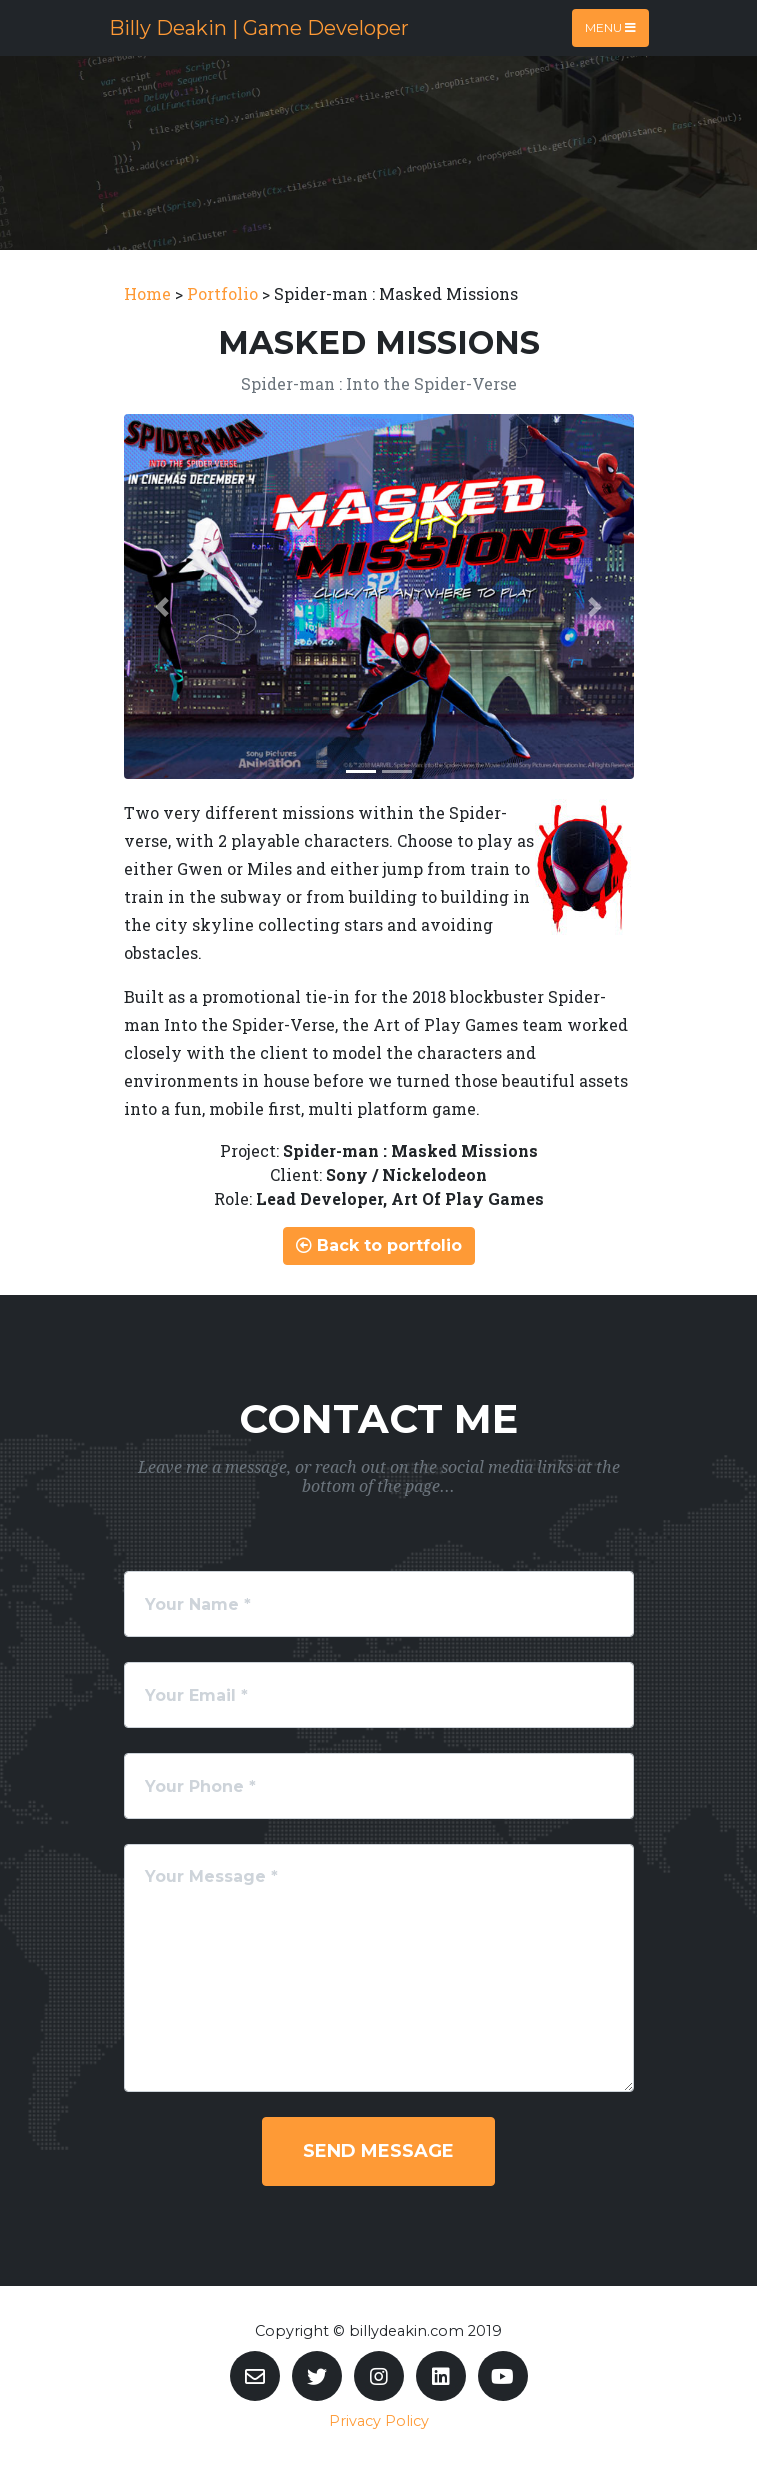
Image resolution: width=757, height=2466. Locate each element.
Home (147, 293)
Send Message (378, 2151)
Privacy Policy (379, 2421)
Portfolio (222, 293)
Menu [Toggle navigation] (610, 27)
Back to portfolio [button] (379, 1245)
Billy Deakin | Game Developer (259, 28)
